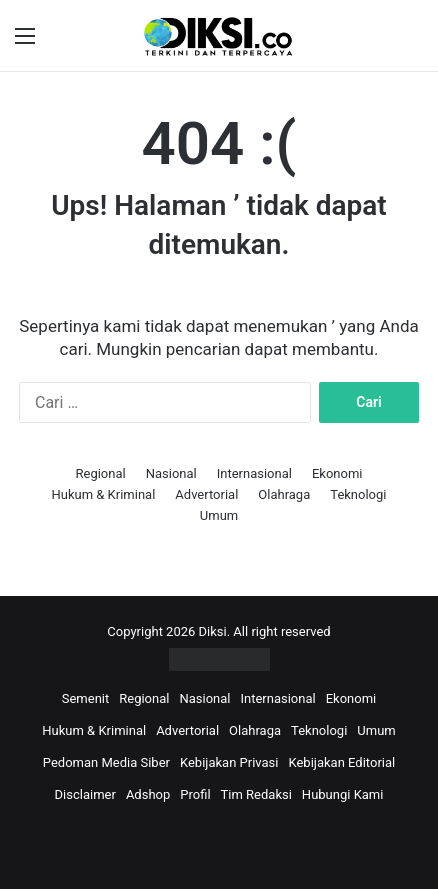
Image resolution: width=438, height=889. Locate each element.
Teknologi (358, 494)
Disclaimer (85, 794)
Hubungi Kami (343, 794)
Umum (219, 515)
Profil (195, 794)
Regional (100, 473)
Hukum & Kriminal (103, 494)
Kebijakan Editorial (341, 762)
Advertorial (206, 494)
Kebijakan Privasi (229, 762)
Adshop (148, 794)
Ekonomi (337, 473)
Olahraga (284, 494)
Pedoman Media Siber (106, 762)
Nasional (171, 473)
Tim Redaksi (256, 794)
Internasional (254, 473)
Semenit (86, 698)
